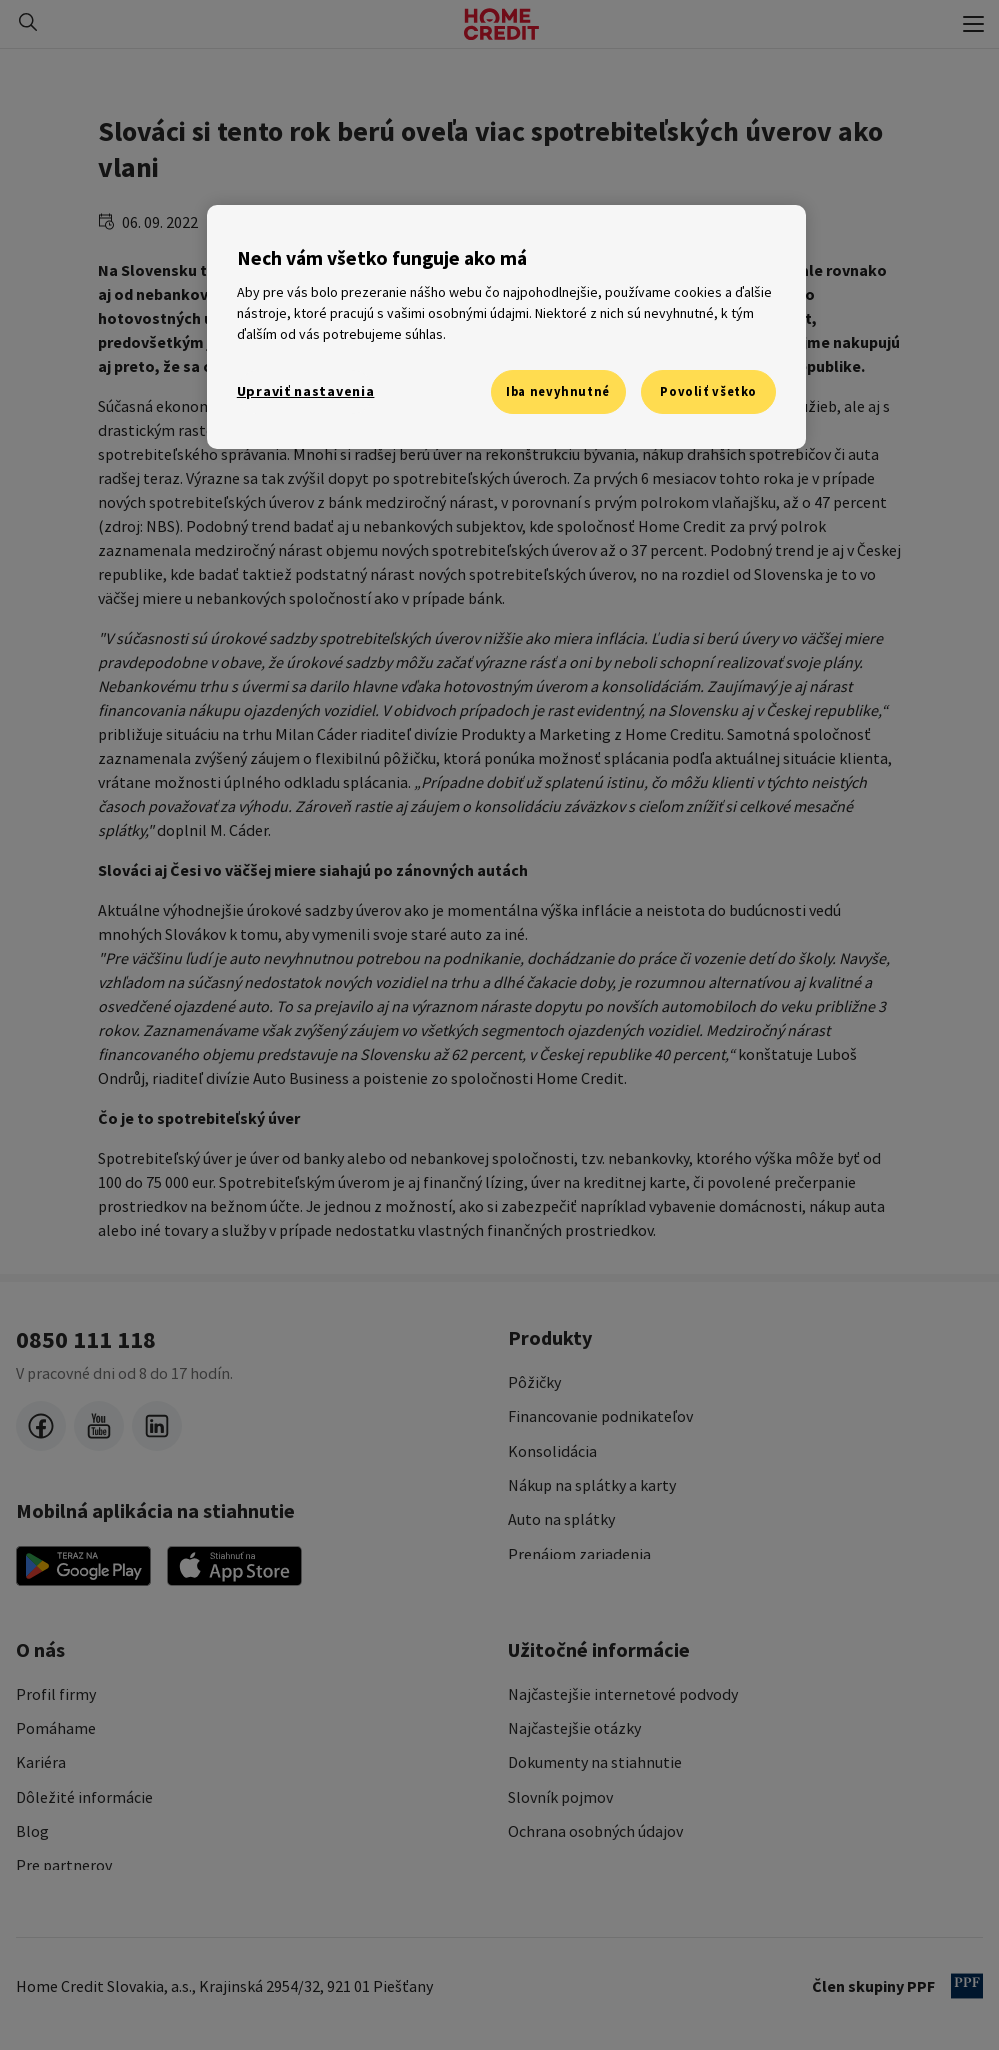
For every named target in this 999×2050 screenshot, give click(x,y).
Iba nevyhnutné (558, 391)
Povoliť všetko (708, 391)
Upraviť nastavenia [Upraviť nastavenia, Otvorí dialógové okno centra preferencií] (306, 391)
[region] (506, 327)
